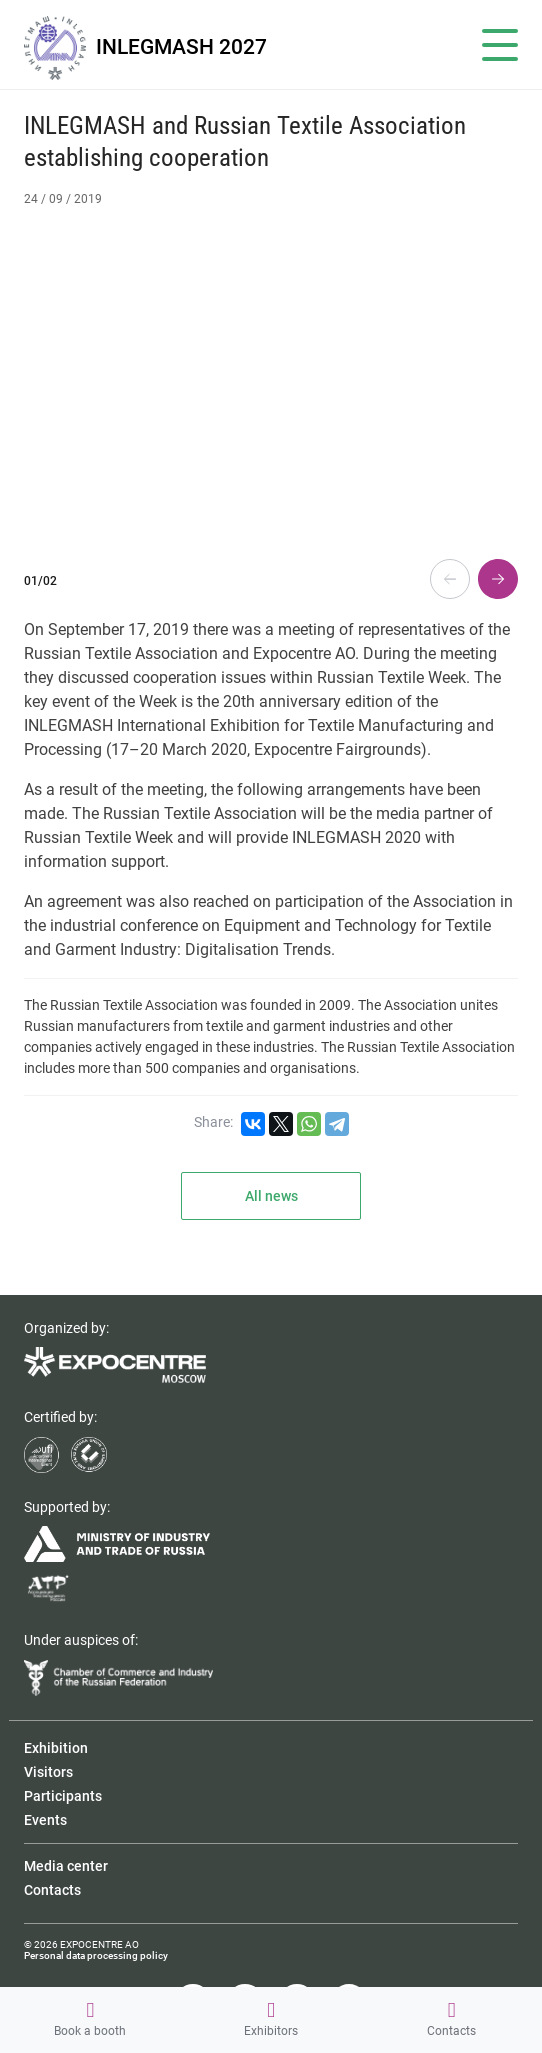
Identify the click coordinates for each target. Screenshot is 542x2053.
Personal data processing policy (96, 1955)
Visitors (48, 1772)
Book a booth (90, 2019)
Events (45, 1820)
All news (271, 1196)
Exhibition (56, 1748)
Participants (63, 1796)
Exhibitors (271, 2019)
